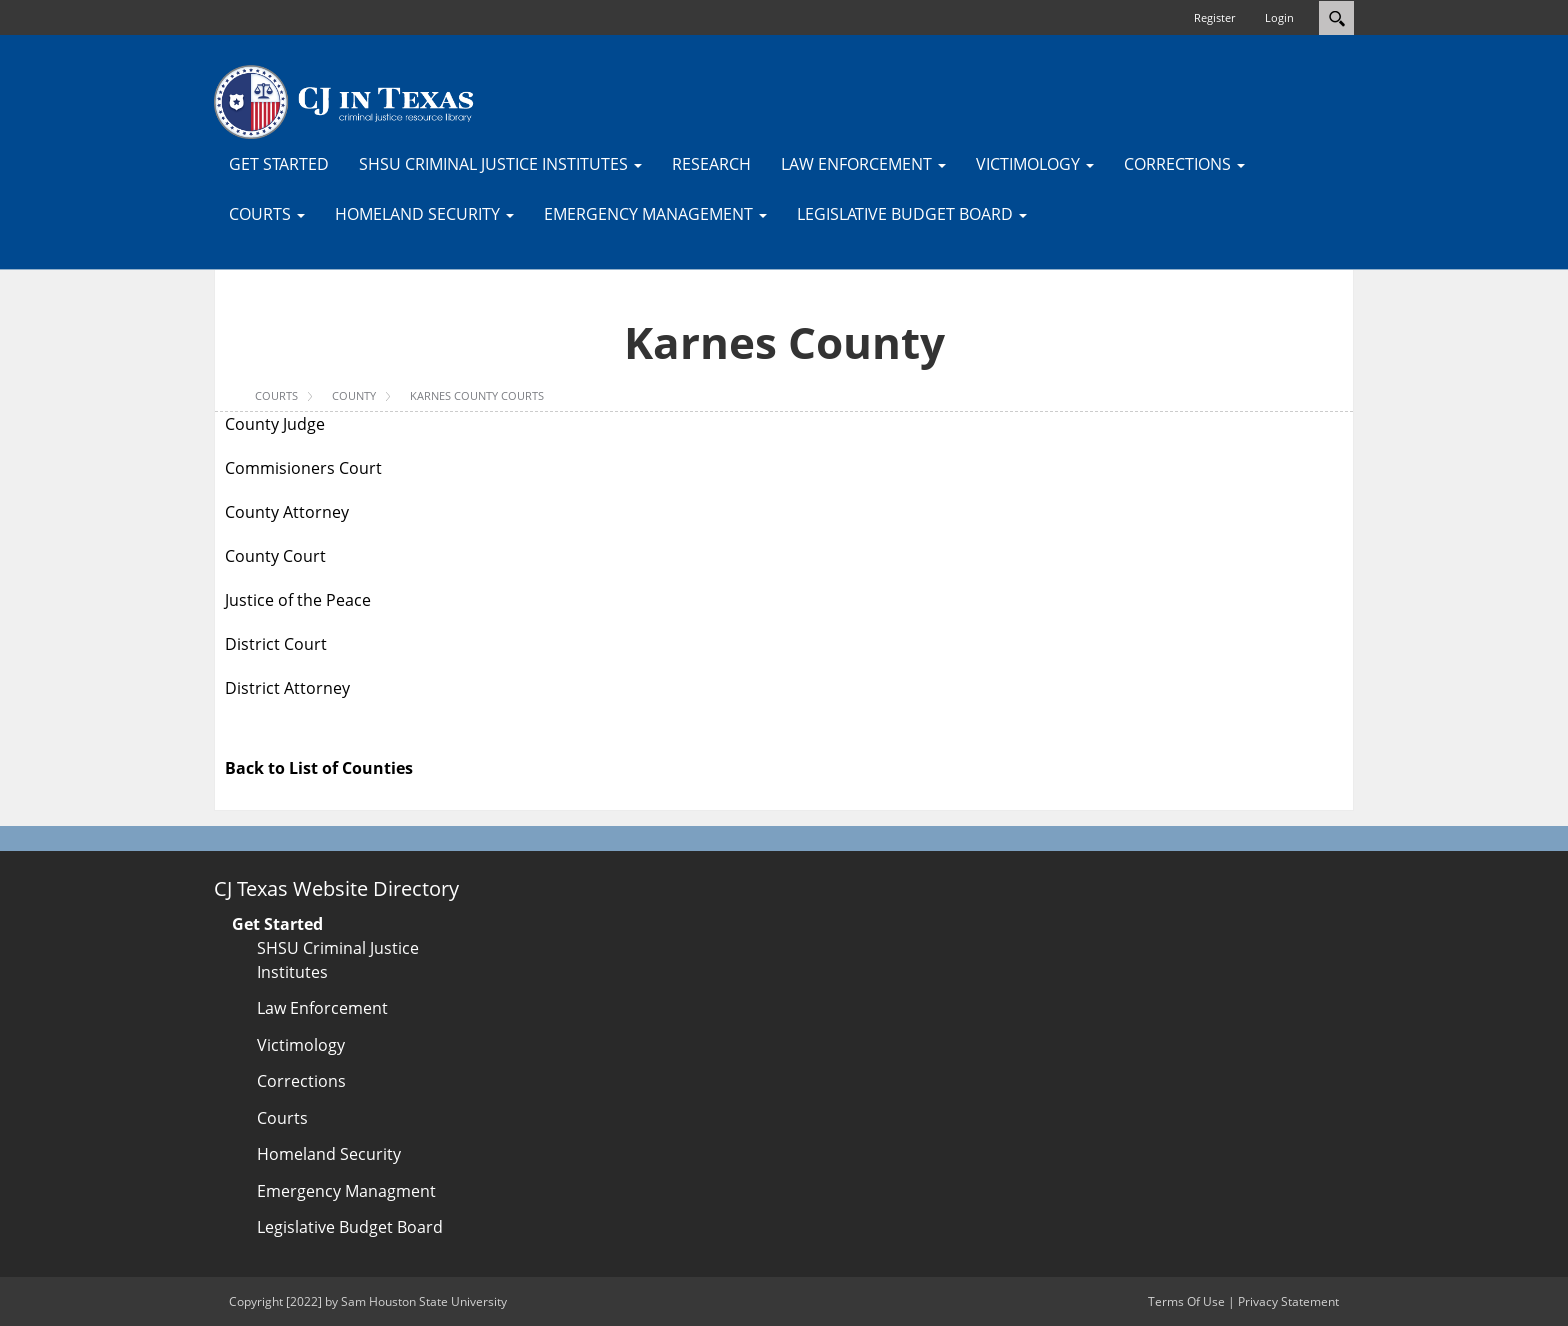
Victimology (301, 1045)
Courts (282, 1118)
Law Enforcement (322, 1008)
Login (1279, 17)
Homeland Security (329, 1154)
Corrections (301, 1081)
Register (1214, 17)
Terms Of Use (1186, 1301)
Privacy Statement (1288, 1301)
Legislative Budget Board (350, 1227)
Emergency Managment (346, 1191)
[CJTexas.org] (344, 101)
